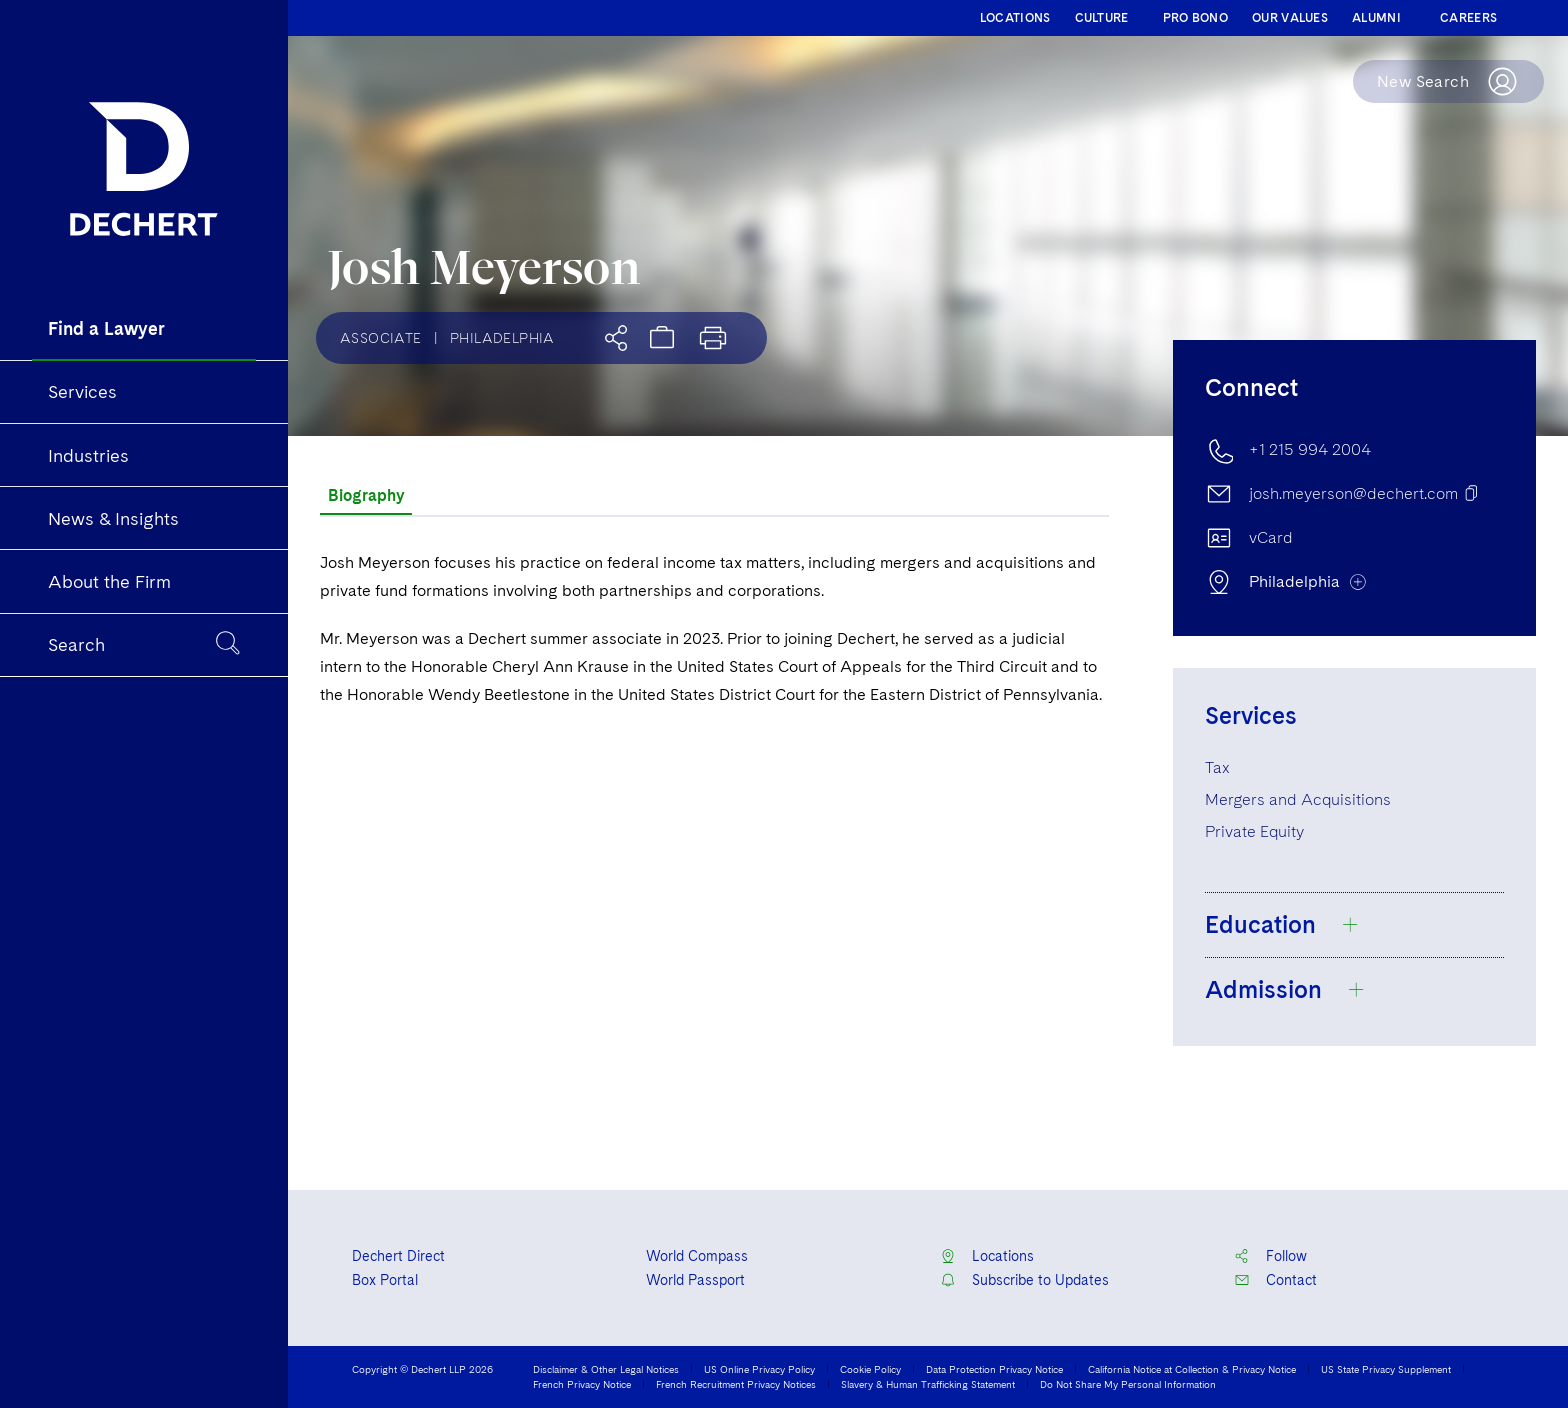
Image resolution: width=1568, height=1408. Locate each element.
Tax (1217, 767)
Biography (366, 495)
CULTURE (1102, 18)
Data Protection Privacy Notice (994, 1369)
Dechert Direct (398, 1256)
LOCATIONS (1015, 18)
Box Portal (385, 1280)
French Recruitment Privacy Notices (736, 1384)
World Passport (695, 1280)
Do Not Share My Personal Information (1128, 1384)
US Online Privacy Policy (759, 1369)
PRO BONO (1195, 18)
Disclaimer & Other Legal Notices (606, 1369)
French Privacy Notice (582, 1384)
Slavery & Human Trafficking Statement (928, 1384)
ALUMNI (1376, 18)
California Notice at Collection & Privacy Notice (1192, 1369)
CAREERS (1468, 18)
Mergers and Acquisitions (1298, 799)
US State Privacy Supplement (1386, 1369)
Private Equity (1254, 831)
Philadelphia (502, 338)
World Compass (697, 1256)
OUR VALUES (1290, 18)
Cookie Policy (870, 1369)
